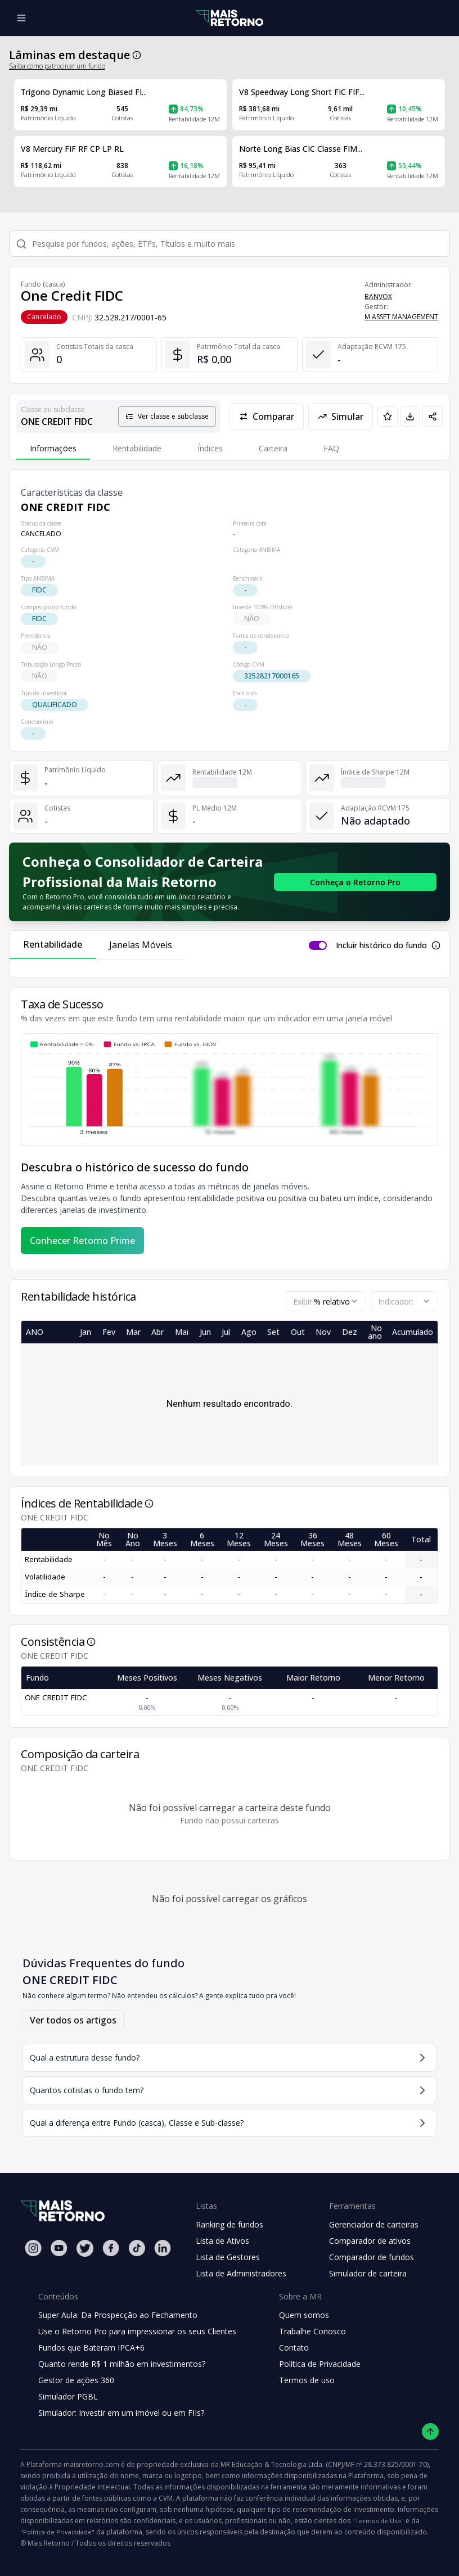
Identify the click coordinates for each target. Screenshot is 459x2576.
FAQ (331, 448)
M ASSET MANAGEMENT (401, 317)
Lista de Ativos (222, 2240)
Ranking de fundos (229, 2224)
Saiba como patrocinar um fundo (57, 66)
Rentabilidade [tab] (52, 944)
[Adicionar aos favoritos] (387, 416)
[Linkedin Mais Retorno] (162, 2248)
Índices (210, 448)
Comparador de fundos (371, 2257)
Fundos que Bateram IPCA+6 (91, 2347)
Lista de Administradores (241, 2273)
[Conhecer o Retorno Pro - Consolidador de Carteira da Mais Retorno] (355, 882)
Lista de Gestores (228, 2257)
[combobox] (326, 1301)
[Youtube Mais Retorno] (59, 2248)
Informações (53, 448)
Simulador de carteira (368, 2273)
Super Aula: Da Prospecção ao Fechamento (117, 2315)
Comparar (266, 416)
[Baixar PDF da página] (410, 416)
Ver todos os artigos (73, 2020)
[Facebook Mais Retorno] (110, 2248)
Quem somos (304, 2315)
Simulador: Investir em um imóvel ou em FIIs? (121, 2412)
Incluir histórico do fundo (381, 945)
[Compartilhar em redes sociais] (432, 416)
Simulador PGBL (68, 2396)
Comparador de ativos (370, 2240)
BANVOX (378, 296)
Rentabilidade (136, 448)
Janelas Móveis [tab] (140, 945)
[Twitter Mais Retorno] (84, 2248)
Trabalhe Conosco (312, 2331)
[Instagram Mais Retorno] (33, 2248)
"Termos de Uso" (378, 2520)
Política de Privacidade (320, 2363)
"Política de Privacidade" (57, 2532)
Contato (294, 2347)
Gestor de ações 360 (76, 2380)
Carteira (273, 448)
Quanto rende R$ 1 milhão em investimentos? (121, 2363)
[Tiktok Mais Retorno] (136, 2248)
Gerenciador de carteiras (373, 2224)
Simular (340, 416)
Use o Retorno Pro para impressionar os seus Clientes (137, 2331)
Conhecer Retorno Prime (82, 1240)
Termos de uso (307, 2380)
